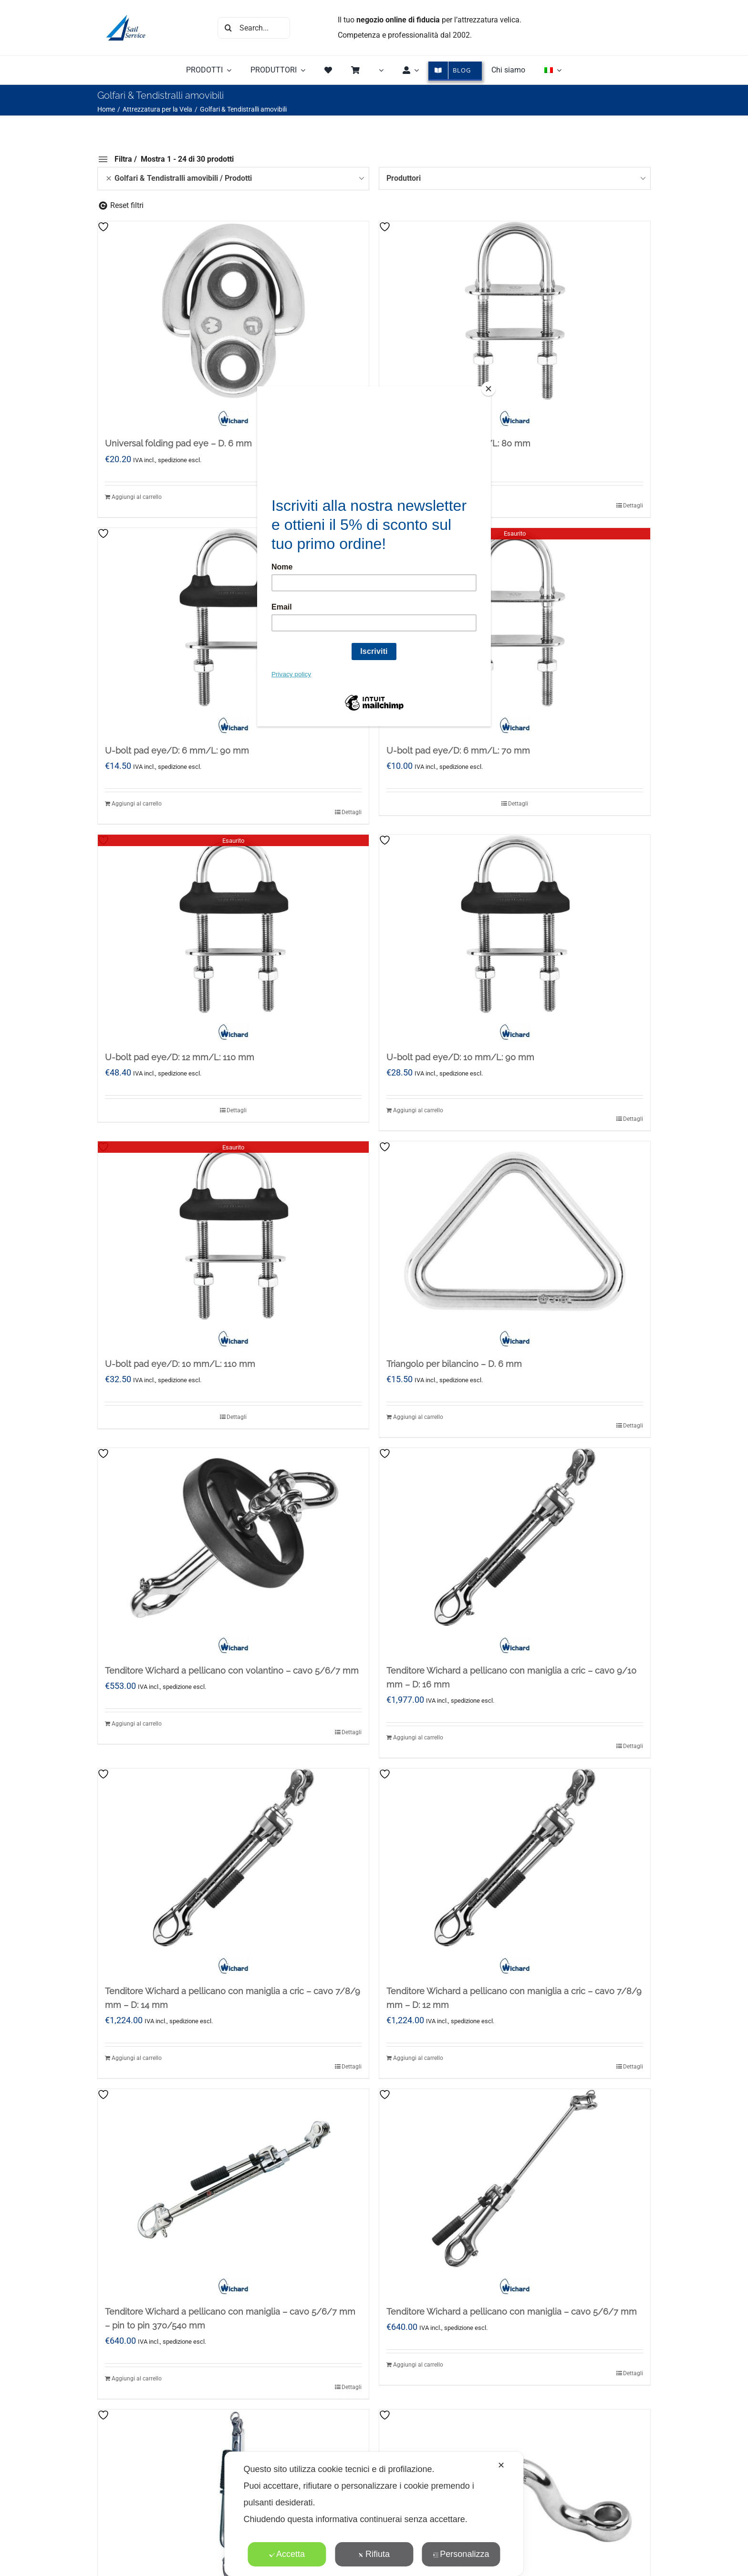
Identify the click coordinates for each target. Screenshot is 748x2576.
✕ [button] (501, 2465)
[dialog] (373, 2514)
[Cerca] (228, 28)
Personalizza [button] (461, 2554)
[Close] (488, 389)
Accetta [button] (287, 2554)
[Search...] (254, 28)
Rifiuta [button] (374, 2554)
